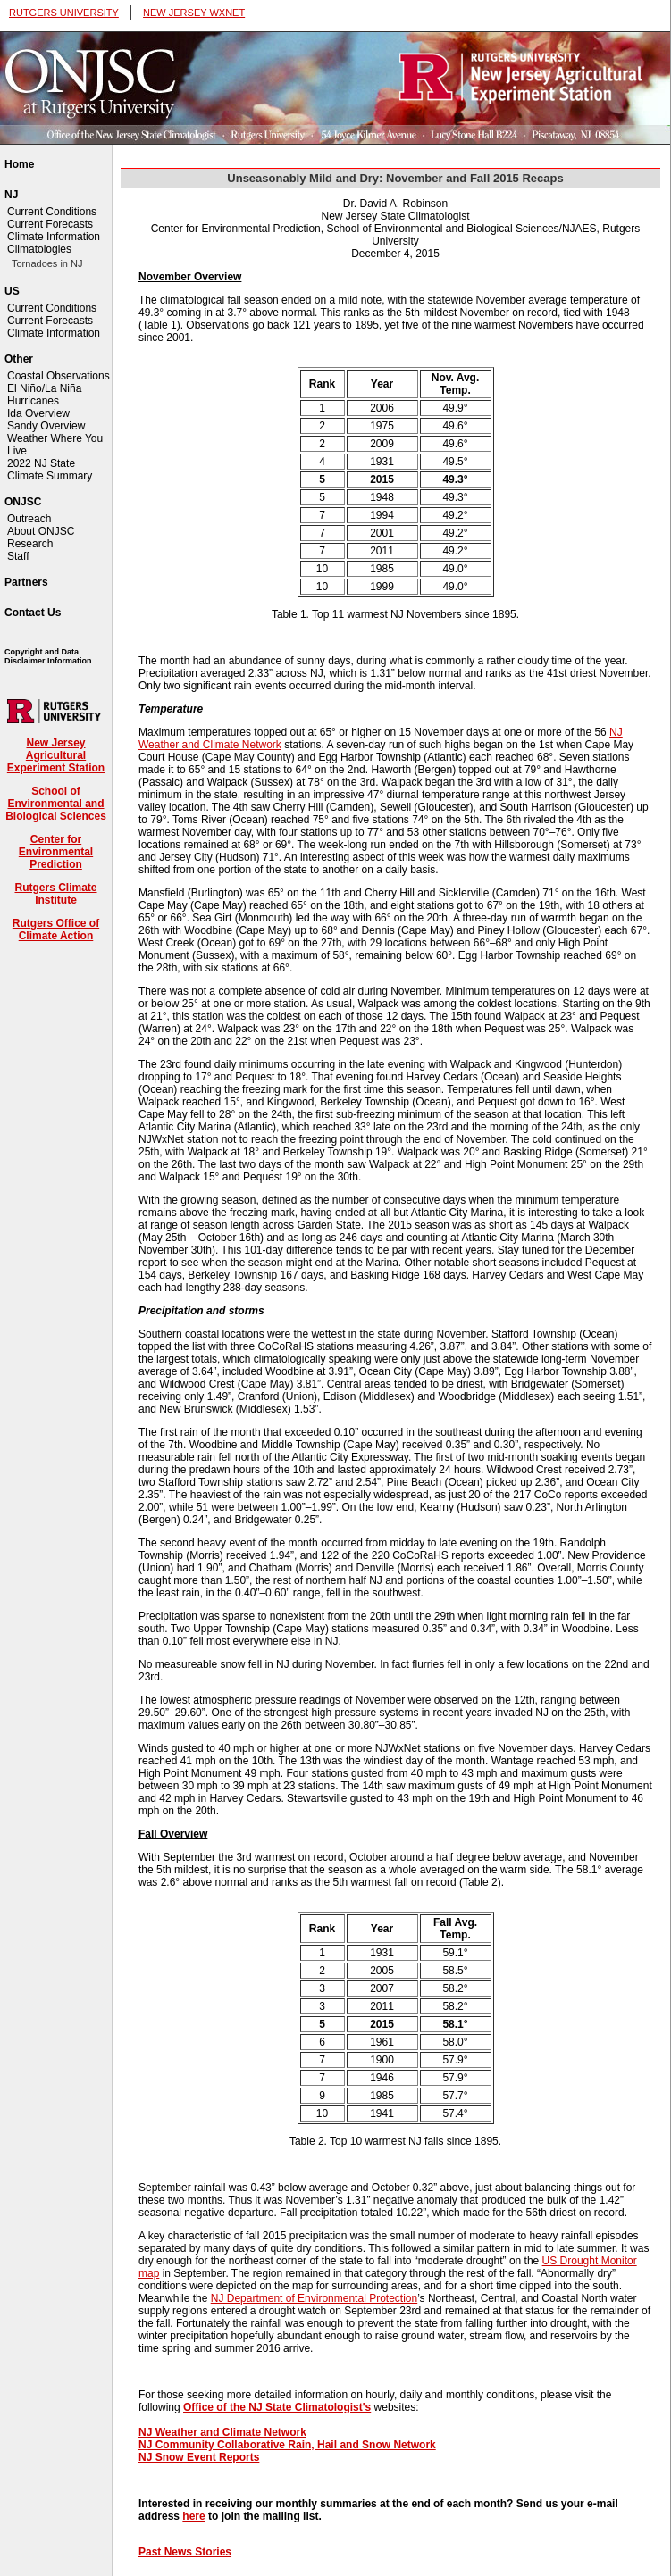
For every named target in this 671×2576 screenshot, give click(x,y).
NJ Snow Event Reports (198, 2457)
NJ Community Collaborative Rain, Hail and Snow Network (287, 2444)
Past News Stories (184, 2552)
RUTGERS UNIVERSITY (64, 12)
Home (19, 164)
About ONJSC (40, 531)
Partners (26, 582)
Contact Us (32, 612)
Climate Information (53, 236)
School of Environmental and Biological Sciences (55, 803)
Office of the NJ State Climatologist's (277, 2407)
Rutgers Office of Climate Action (56, 929)
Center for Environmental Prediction (56, 852)
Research (30, 544)
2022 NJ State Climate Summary (49, 469)
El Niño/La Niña (44, 388)
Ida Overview (38, 413)
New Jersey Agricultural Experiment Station (56, 755)
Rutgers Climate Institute (55, 893)
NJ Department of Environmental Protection (314, 2298)
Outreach (29, 519)
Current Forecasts (50, 224)
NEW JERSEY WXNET (194, 12)
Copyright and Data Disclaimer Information (48, 656)
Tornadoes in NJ (47, 263)
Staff (18, 556)
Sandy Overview (46, 426)
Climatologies (39, 249)
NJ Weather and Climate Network (222, 2432)
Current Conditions (51, 211)
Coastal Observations (58, 376)
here (193, 2516)
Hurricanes (33, 401)
